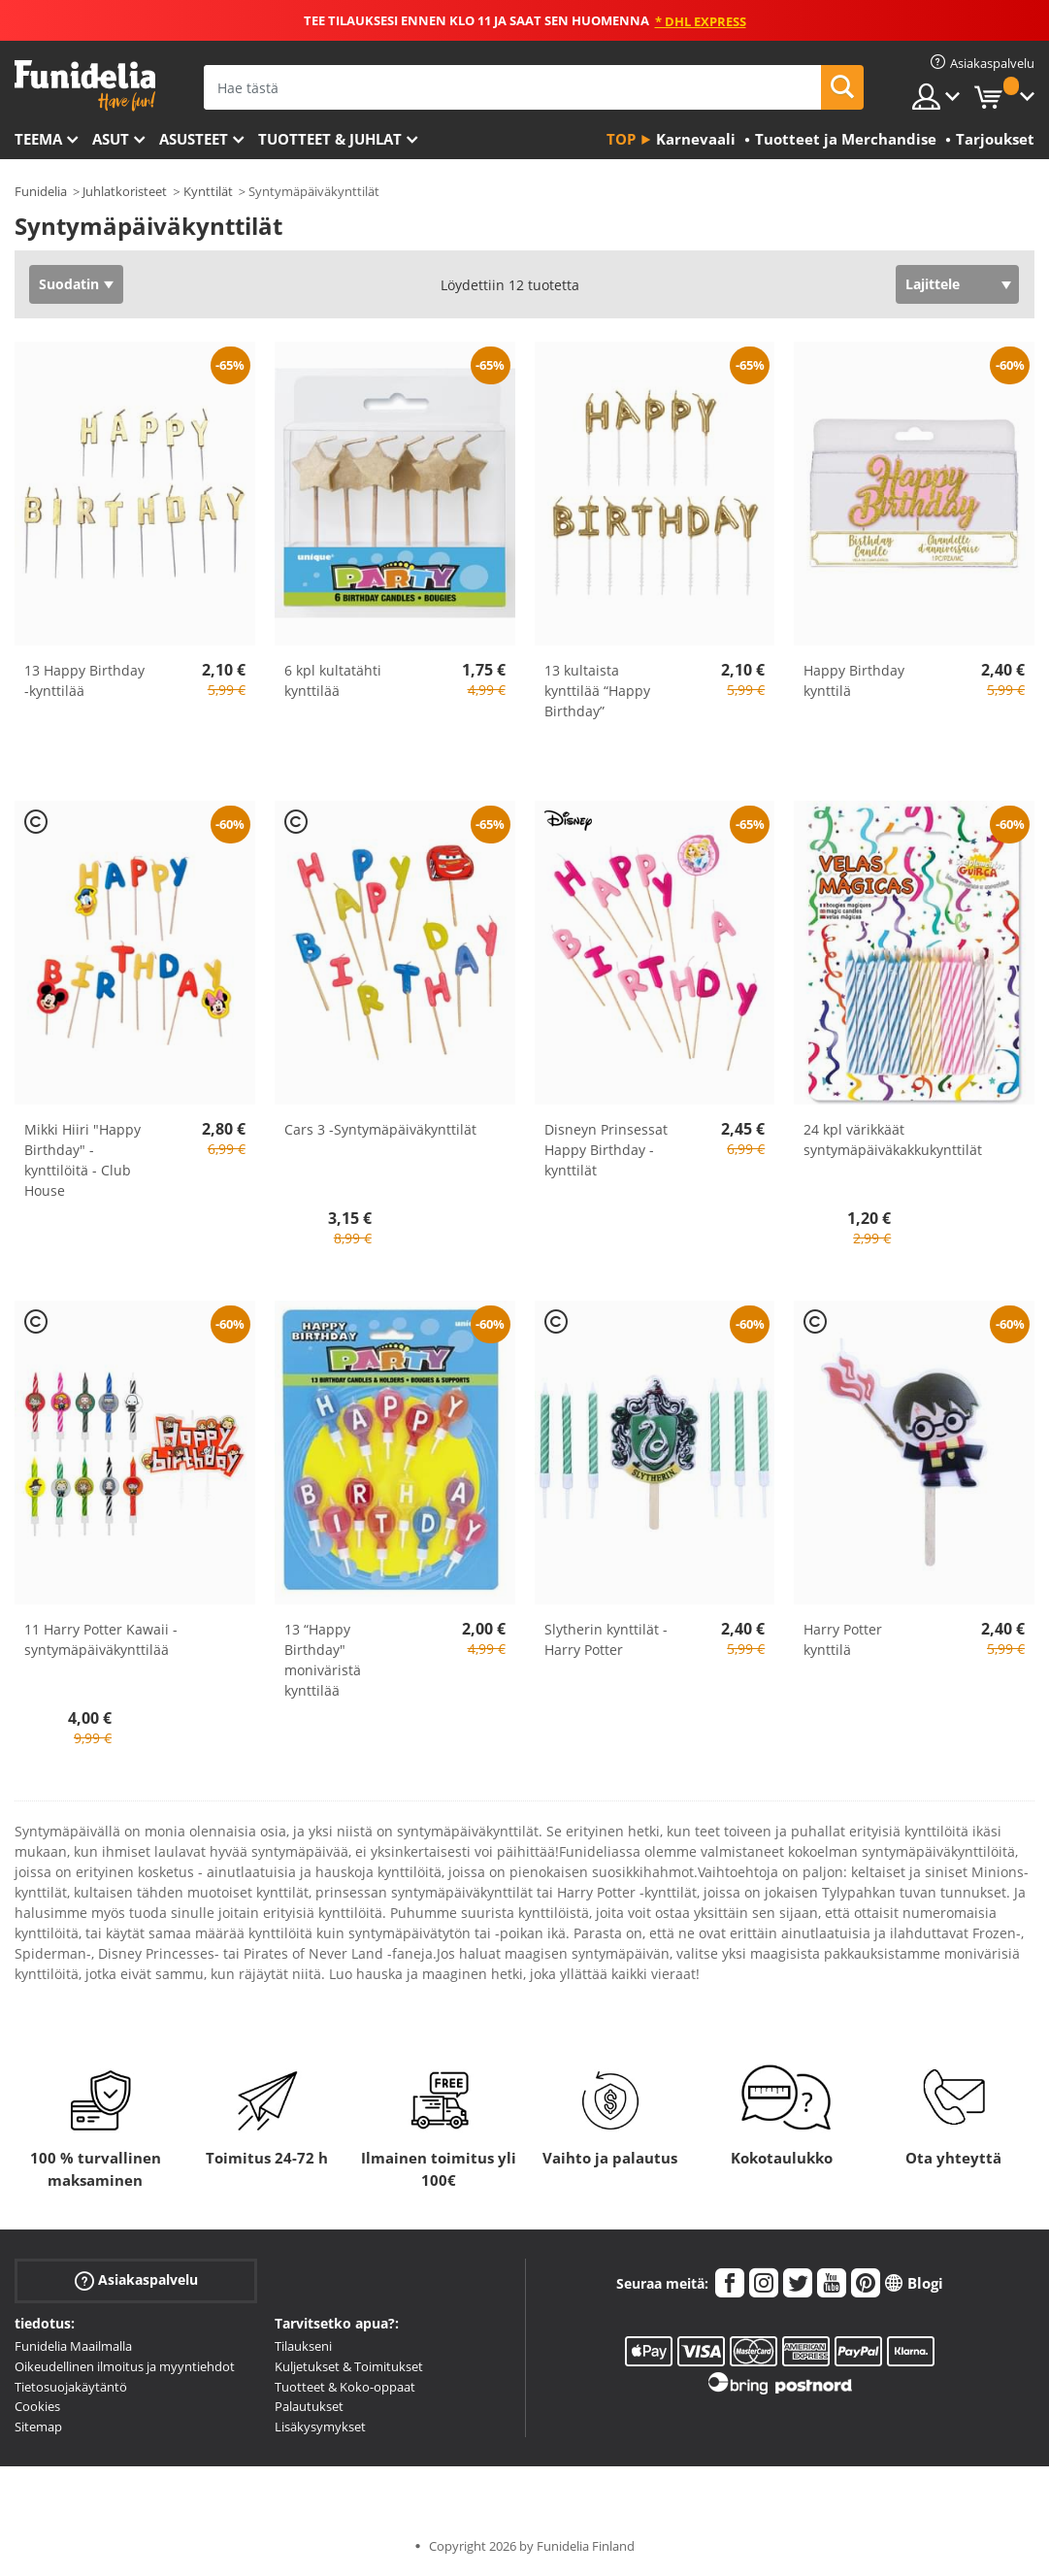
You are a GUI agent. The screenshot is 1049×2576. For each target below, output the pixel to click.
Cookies (37, 2406)
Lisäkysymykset (320, 2426)
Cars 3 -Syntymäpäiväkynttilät (380, 1129)
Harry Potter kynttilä (842, 1639)
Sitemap (38, 2426)
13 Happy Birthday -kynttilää (84, 680)
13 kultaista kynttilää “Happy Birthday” (597, 690)
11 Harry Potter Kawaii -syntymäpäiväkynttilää (101, 1639)
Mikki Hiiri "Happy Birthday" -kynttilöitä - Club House (82, 1160)
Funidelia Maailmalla (73, 2346)
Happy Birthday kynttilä (853, 680)
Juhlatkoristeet (124, 191)
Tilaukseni (303, 2346)
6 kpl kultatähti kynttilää (332, 680)
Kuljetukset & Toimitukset (349, 2366)
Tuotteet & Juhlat (330, 139)
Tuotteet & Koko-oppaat (345, 2386)
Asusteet (193, 139)
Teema (38, 139)
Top (621, 139)
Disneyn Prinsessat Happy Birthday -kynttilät (606, 1149)
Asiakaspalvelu (136, 2280)
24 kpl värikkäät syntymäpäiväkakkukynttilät (892, 1139)
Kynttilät (208, 191)
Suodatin (69, 284)
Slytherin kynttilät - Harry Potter (606, 1639)
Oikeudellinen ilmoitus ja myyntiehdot (125, 2366)
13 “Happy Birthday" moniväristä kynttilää (322, 1660)
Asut (110, 139)
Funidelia (41, 191)
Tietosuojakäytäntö (71, 2386)
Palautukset (309, 2406)
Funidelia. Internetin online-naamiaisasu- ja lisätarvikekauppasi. (85, 86)
